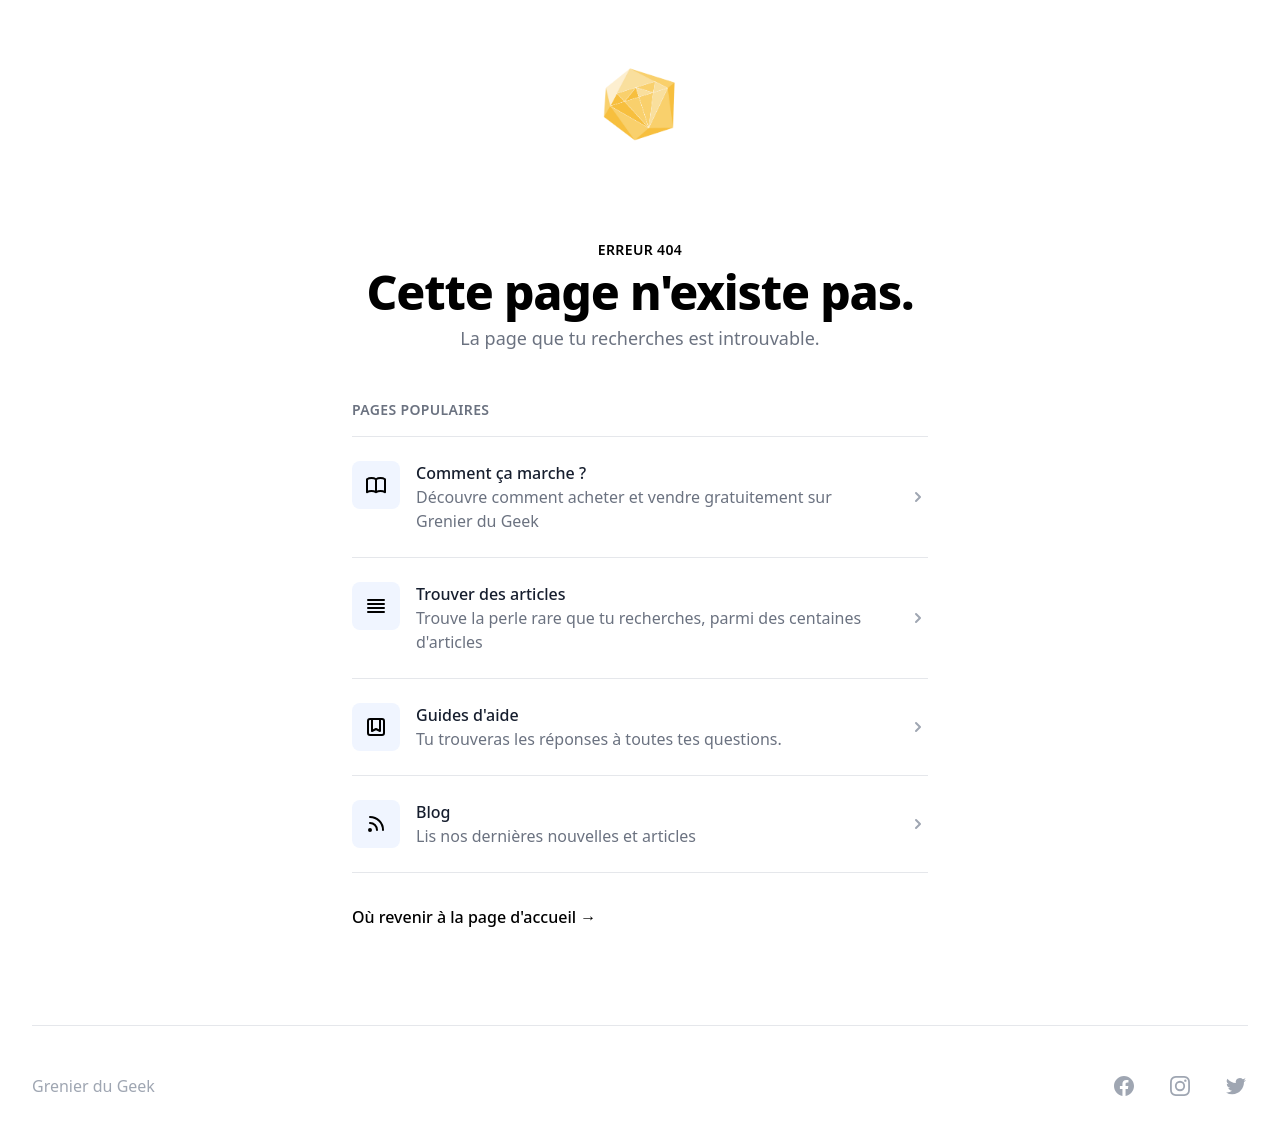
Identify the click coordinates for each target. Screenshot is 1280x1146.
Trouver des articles (491, 594)
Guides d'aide (467, 715)
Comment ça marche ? (501, 473)
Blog (433, 812)
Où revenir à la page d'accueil (474, 917)
